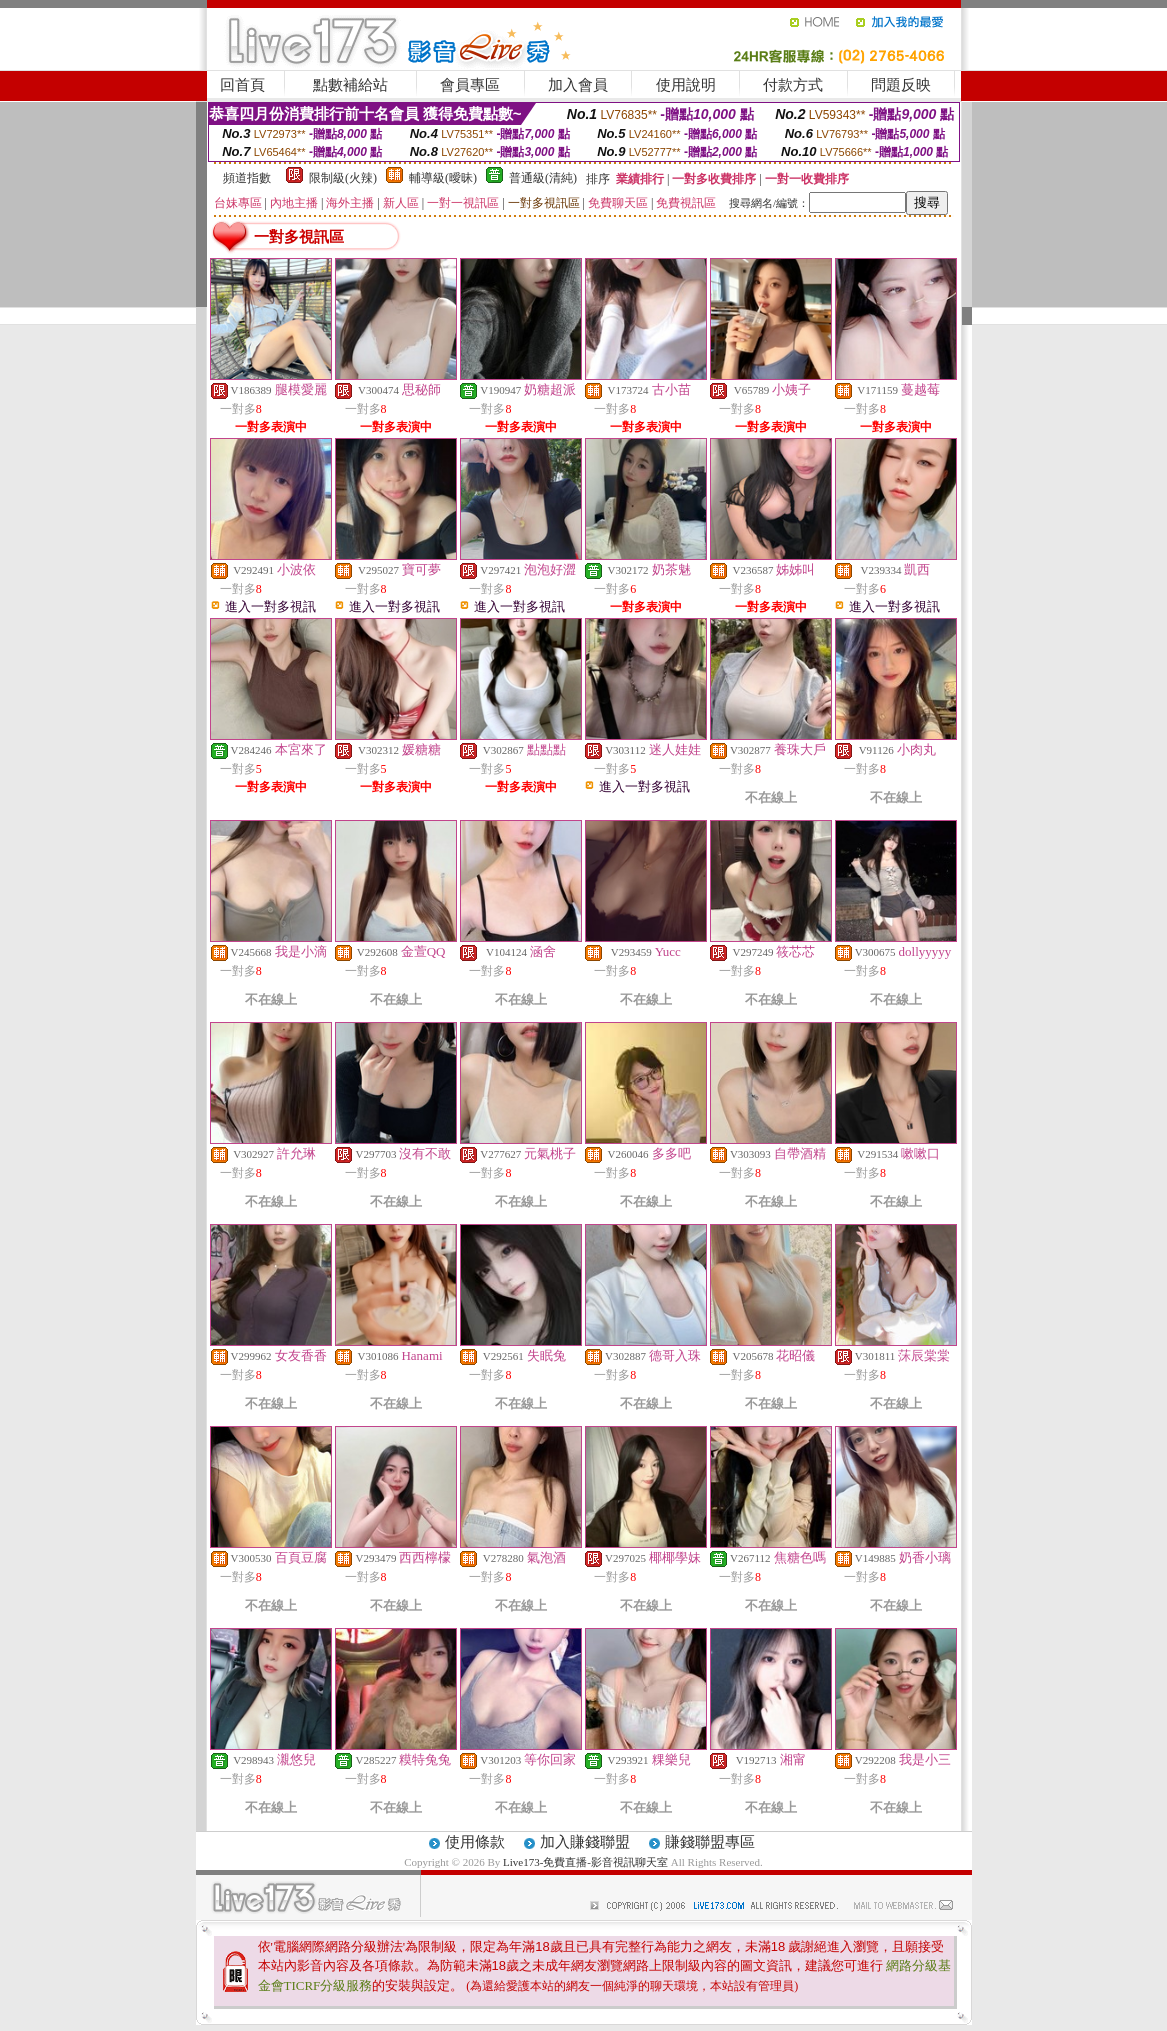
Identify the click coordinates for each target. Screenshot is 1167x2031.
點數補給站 (350, 85)
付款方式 (793, 85)
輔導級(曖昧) (443, 178)
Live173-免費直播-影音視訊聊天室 (585, 1862)
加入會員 (578, 85)
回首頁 (242, 85)
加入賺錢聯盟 (585, 1842)
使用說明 (686, 85)
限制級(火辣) (343, 178)
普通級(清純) (543, 178)
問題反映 (901, 85)
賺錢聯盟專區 (710, 1842)
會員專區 (470, 85)
